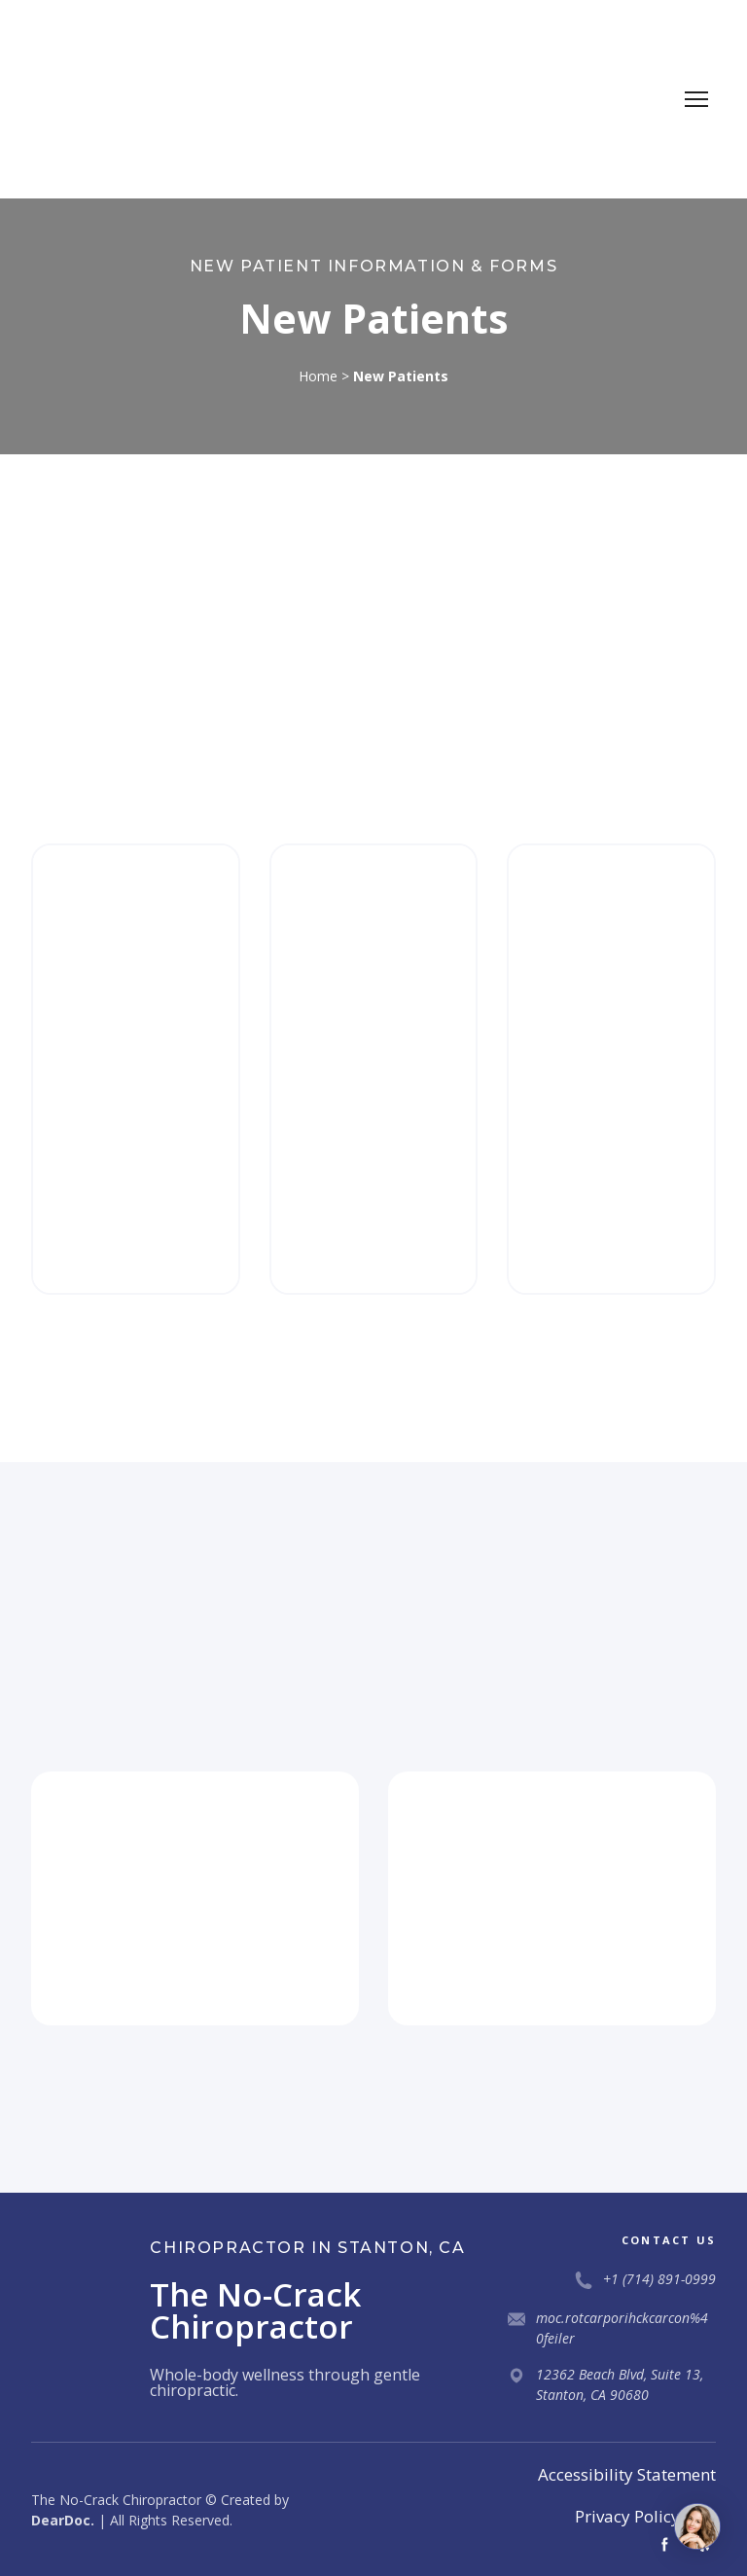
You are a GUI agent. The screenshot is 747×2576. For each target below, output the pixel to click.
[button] (665, 2544)
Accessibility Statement (627, 2474)
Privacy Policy (627, 2516)
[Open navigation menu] (696, 99)
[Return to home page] (104, 99)
